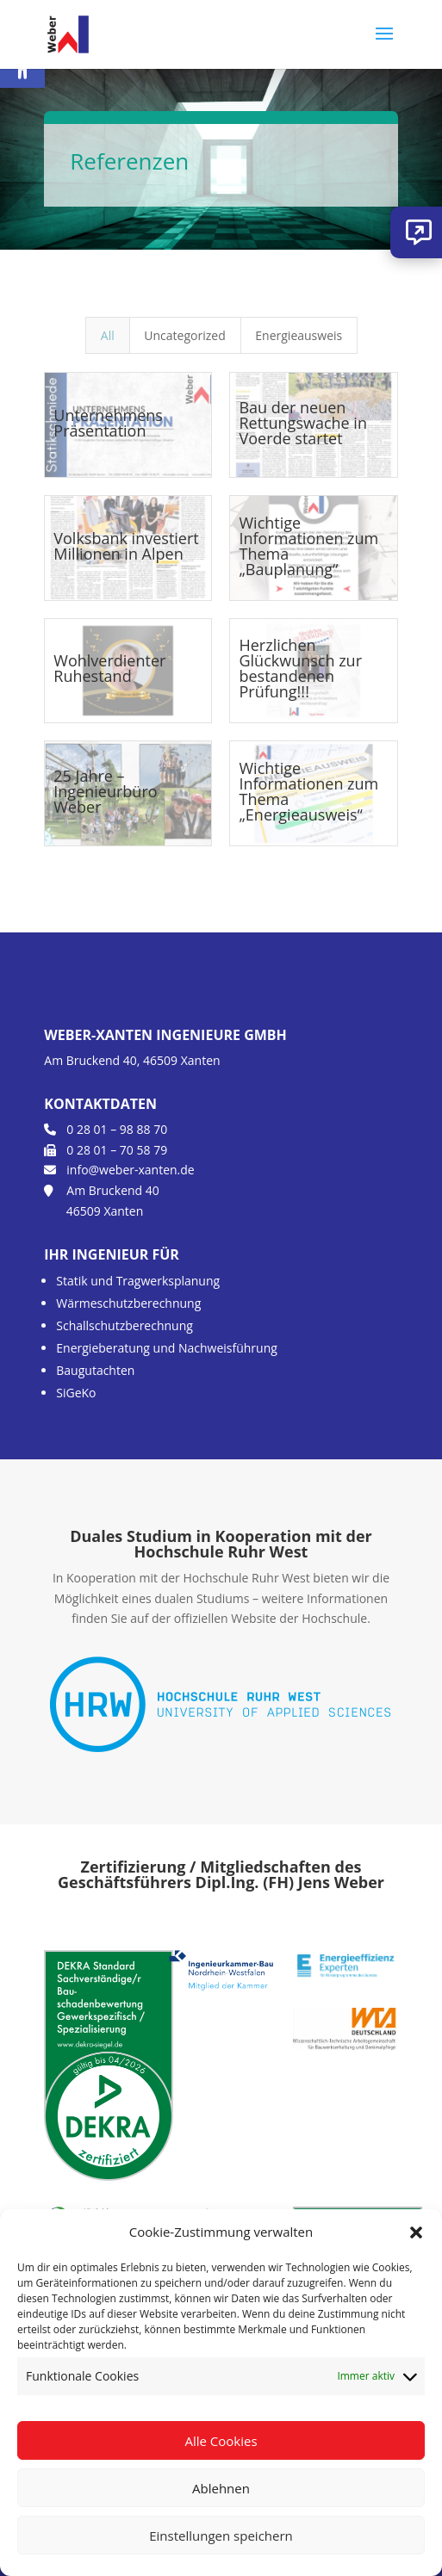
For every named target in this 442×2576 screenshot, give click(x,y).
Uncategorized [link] (184, 335)
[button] (416, 2232)
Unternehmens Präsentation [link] (108, 423)
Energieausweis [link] (298, 335)
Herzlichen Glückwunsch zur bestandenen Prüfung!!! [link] (300, 668)
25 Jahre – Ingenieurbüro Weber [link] (105, 791)
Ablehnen (221, 2488)
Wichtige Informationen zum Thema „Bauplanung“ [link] (308, 545)
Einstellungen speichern (221, 2535)
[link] (68, 33)
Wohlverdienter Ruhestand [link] (109, 668)
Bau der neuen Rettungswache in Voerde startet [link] (302, 423)
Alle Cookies (220, 2440)
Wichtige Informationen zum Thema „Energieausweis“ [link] (308, 791)
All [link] (108, 335)
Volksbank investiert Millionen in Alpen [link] (125, 546)
